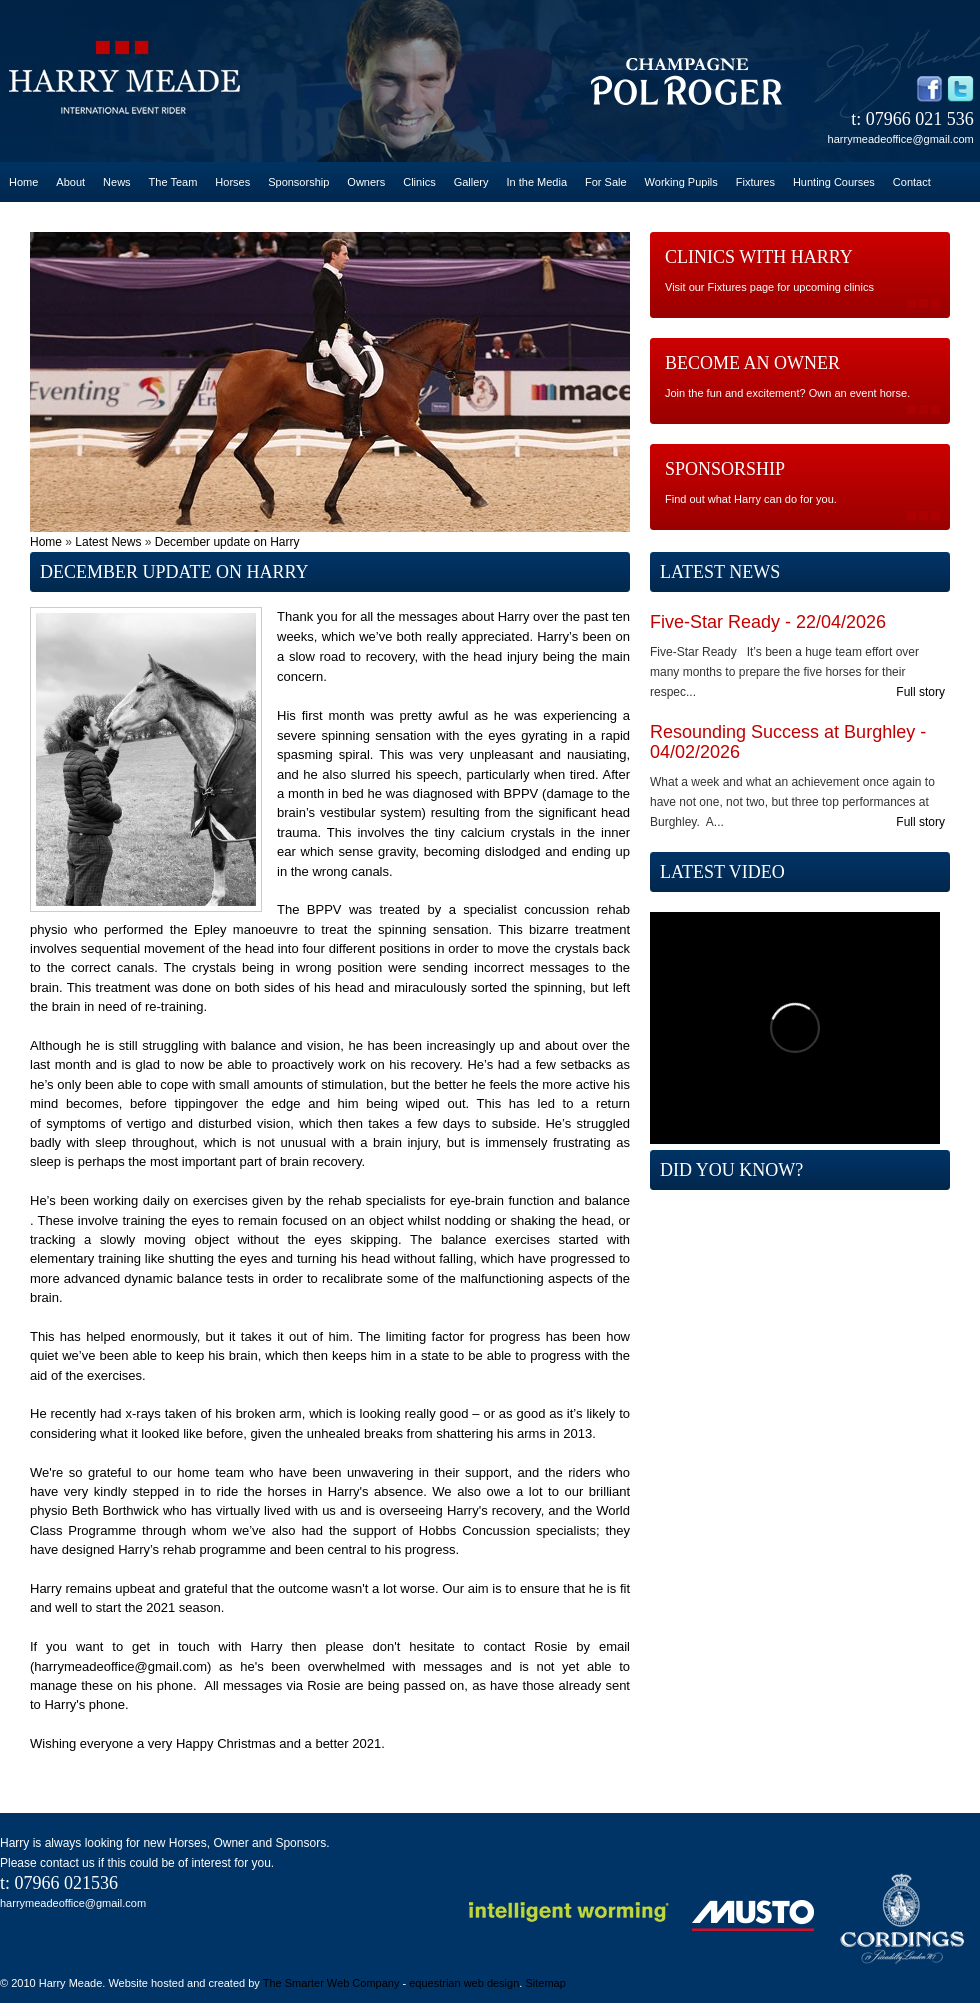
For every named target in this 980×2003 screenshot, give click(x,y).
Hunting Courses (834, 182)
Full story (920, 692)
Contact (912, 182)
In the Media (536, 182)
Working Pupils (681, 182)
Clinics (419, 182)
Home (23, 182)
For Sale (606, 182)
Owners (366, 182)
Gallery (471, 182)
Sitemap (545, 1983)
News (117, 182)
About (70, 182)
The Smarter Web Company (331, 1983)
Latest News (108, 542)
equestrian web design (464, 1983)
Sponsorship (298, 182)
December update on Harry (227, 542)
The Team (173, 182)
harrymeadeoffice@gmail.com (901, 139)
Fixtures (755, 182)
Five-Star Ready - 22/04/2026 (768, 622)
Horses (232, 182)
